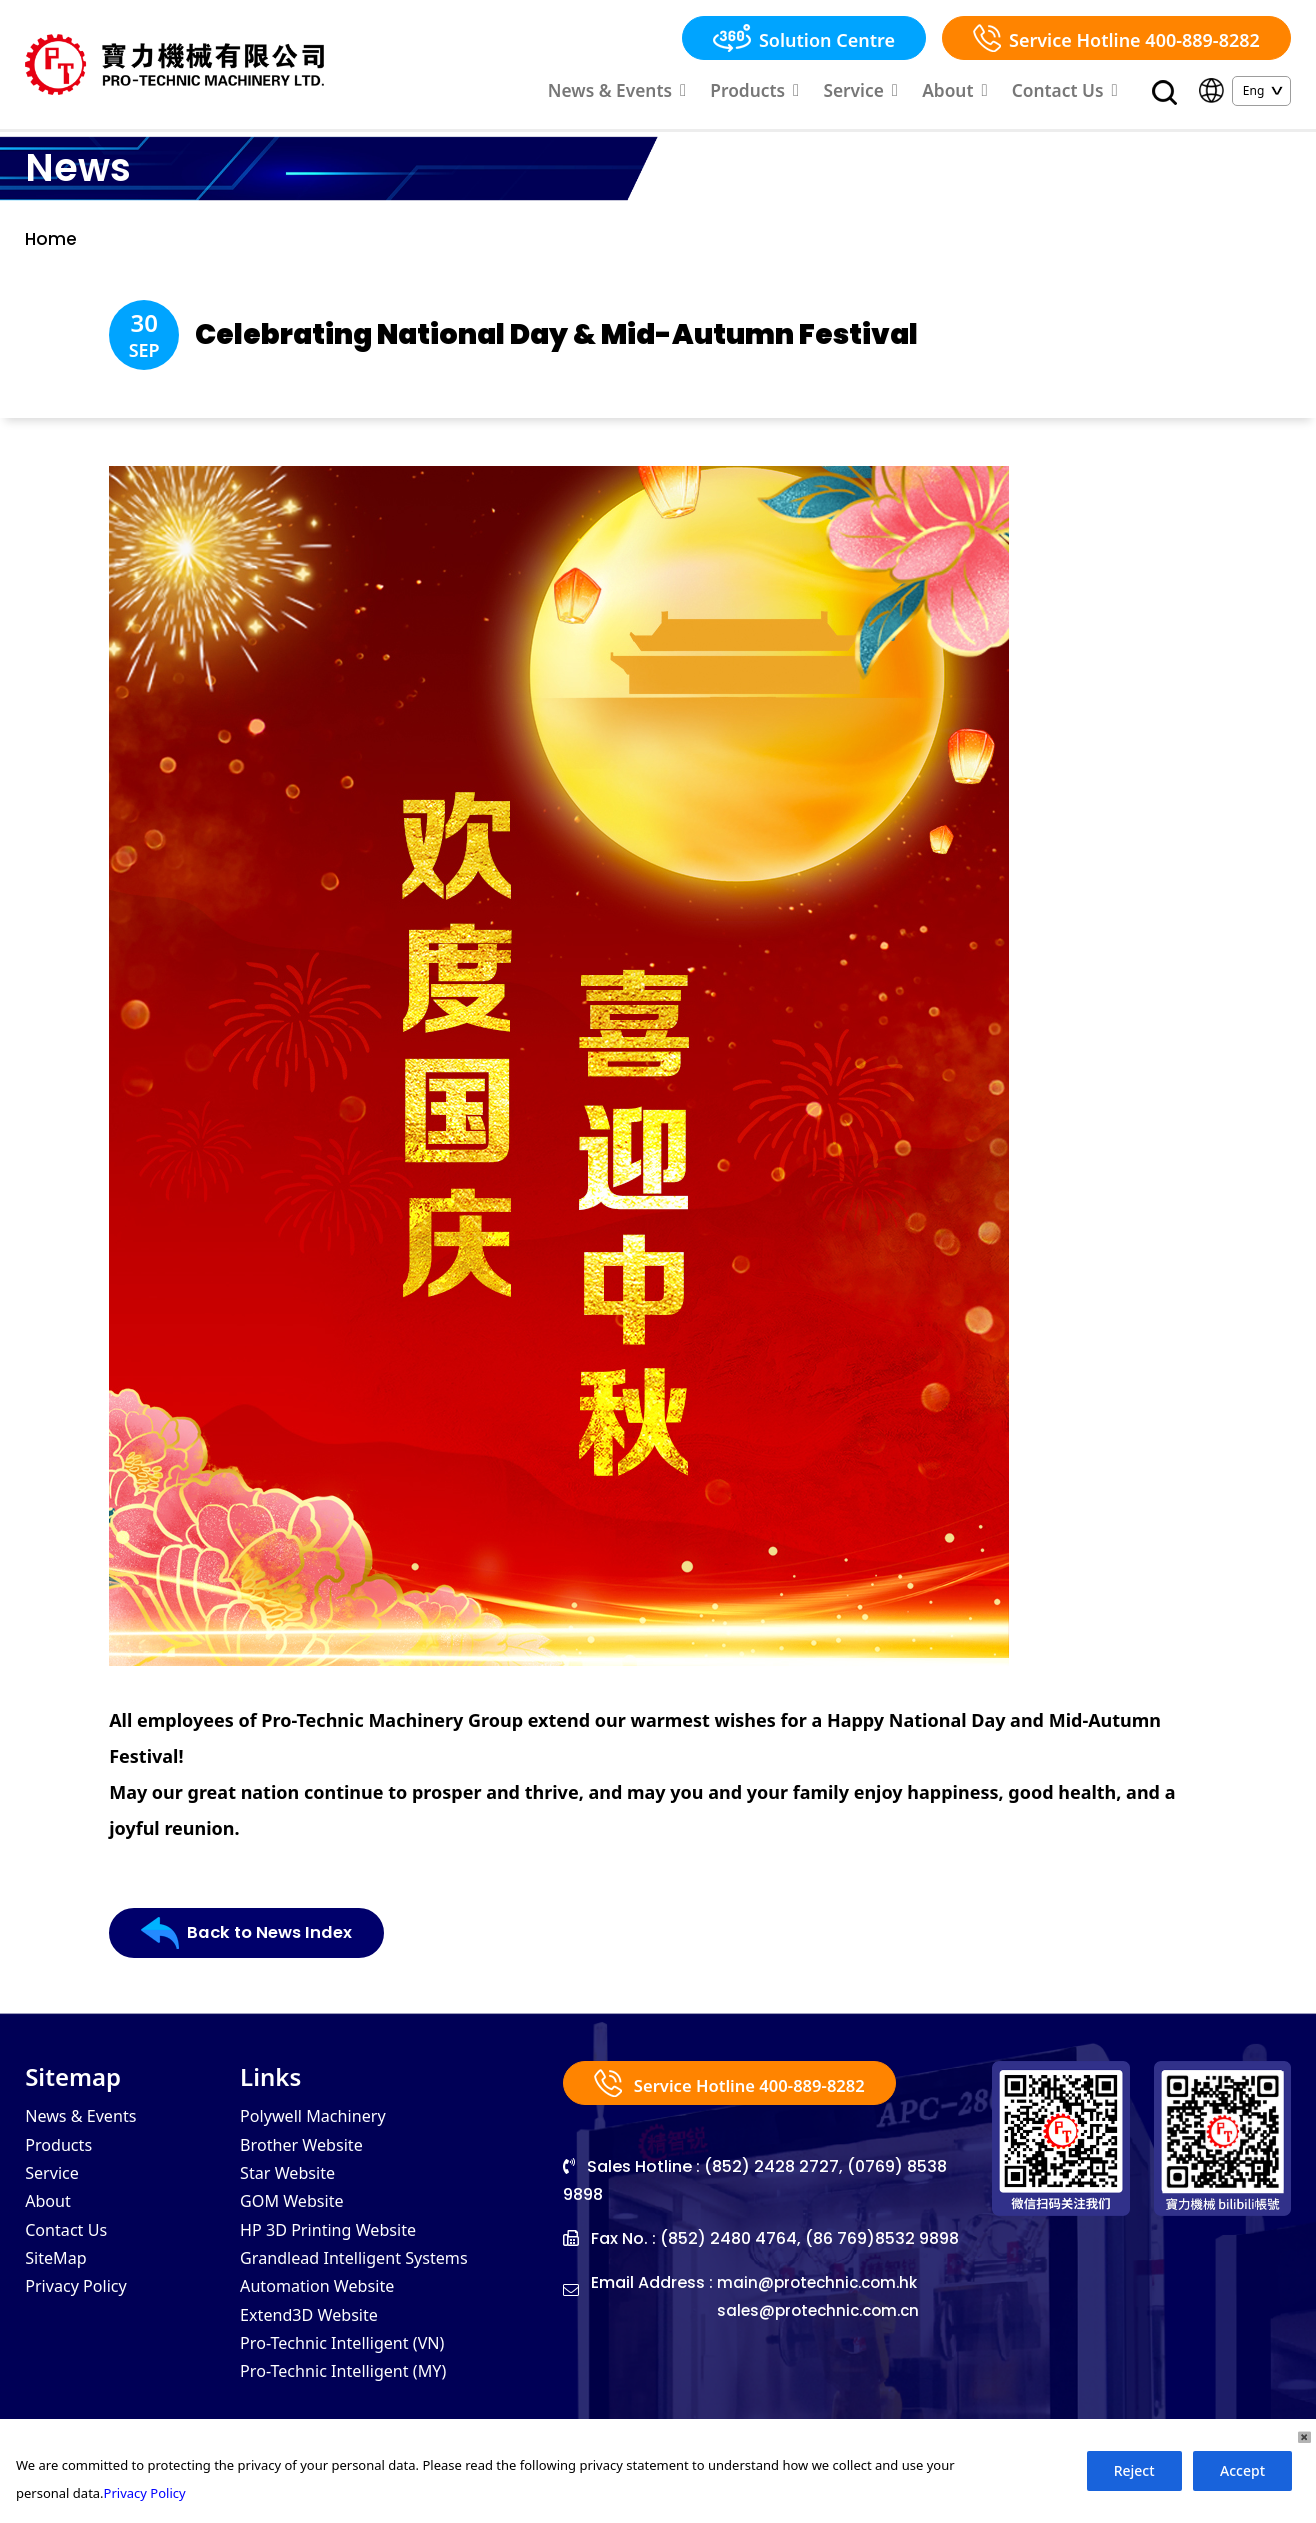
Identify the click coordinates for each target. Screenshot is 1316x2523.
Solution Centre (804, 38)
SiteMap (59, 2290)
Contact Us (1071, 93)
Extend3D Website (317, 2350)
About (972, 93)
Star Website (293, 2200)
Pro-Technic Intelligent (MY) (355, 2410)
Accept (1242, 2470)
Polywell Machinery (321, 2140)
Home (51, 246)
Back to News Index (252, 1964)
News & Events (666, 93)
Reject (1134, 2470)
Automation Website (326, 2320)
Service (886, 93)
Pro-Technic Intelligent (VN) (354, 2380)
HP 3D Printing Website (338, 2260)
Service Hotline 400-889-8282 (1116, 38)
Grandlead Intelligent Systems (367, 2290)
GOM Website (298, 2230)
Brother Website (308, 2170)
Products (790, 93)
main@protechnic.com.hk (822, 2306)
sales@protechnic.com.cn (823, 2334)
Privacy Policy (82, 2320)
